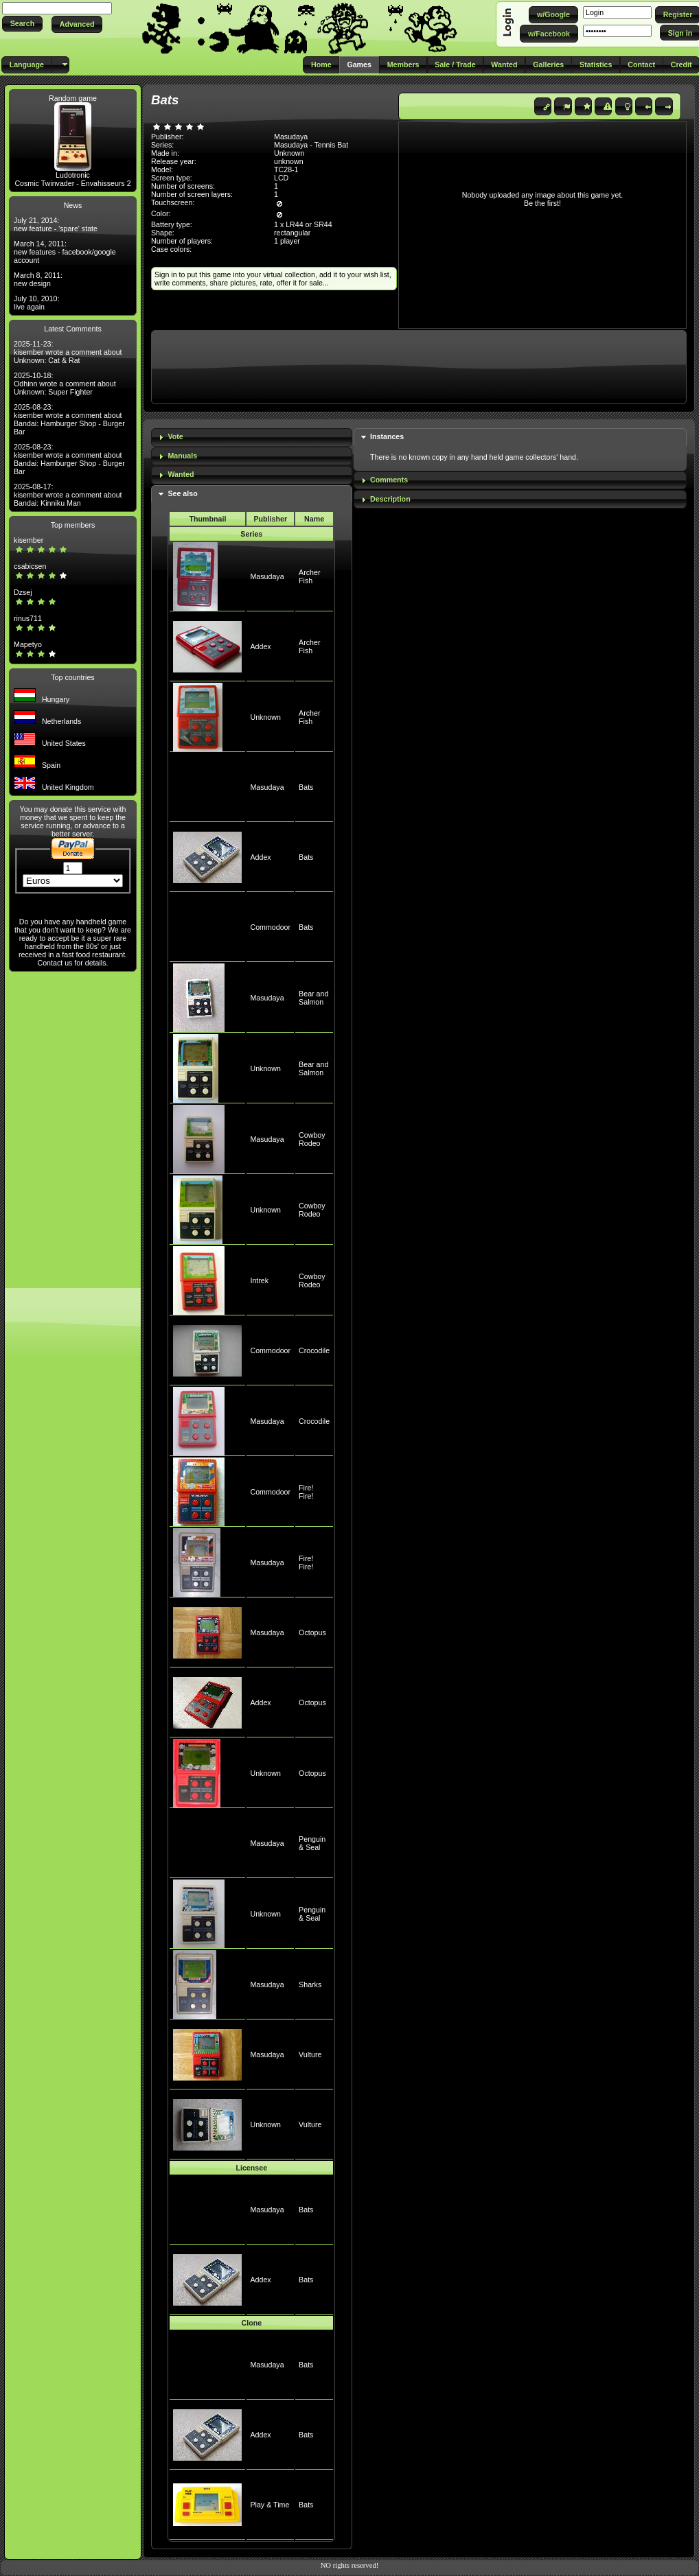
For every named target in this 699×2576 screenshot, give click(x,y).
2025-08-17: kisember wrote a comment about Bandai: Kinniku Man (68, 494)
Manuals (182, 456)
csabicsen (30, 566)
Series (251, 534)
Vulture (310, 2054)
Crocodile (314, 1350)
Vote (175, 436)
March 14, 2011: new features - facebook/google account (65, 251)
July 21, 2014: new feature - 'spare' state (56, 224)
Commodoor (270, 927)
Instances (387, 436)
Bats (306, 787)
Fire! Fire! (306, 1492)
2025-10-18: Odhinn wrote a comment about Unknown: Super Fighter (65, 383)
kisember (28, 540)
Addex (260, 646)
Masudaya (267, 576)
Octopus (312, 1632)
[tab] (251, 437)
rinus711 (28, 618)
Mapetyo (28, 644)
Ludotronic (73, 175)
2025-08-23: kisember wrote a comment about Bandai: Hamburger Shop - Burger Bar (69, 419)
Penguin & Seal (312, 1843)
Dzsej (23, 592)
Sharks (310, 1984)
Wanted (181, 474)
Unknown (265, 717)
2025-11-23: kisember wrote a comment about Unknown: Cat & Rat (68, 352)
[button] (22, 24)
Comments (389, 480)
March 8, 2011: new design (38, 279)
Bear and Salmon (313, 998)
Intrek (259, 1280)
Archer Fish (309, 576)
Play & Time (269, 2505)
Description (390, 499)
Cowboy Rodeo (312, 1139)
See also (182, 493)
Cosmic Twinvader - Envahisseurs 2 (72, 183)
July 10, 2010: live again (36, 302)
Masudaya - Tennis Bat (311, 145)
